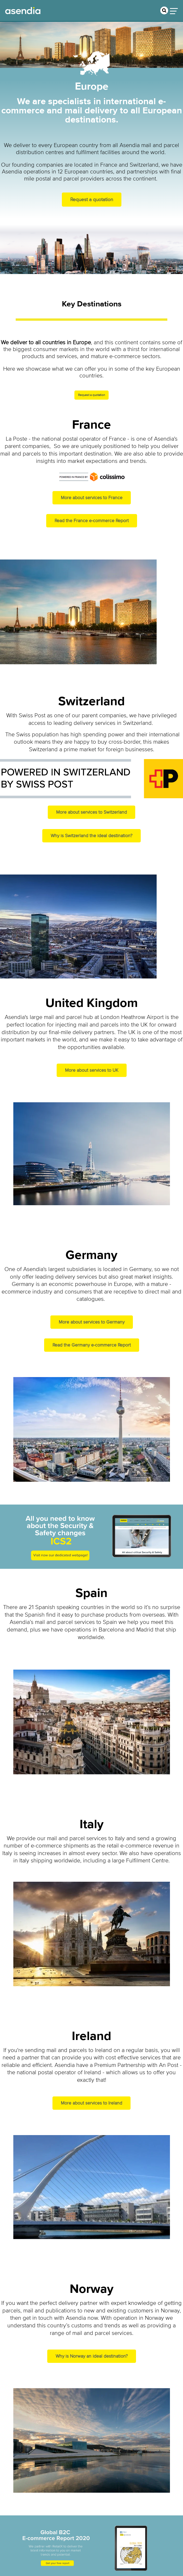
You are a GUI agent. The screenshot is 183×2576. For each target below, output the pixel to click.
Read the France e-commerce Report (92, 520)
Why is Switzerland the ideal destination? (91, 835)
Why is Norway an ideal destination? (92, 2356)
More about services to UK (91, 1070)
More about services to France (91, 497)
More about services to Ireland (91, 2103)
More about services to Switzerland (91, 812)
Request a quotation (91, 199)
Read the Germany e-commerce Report (91, 1345)
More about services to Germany (92, 1322)
